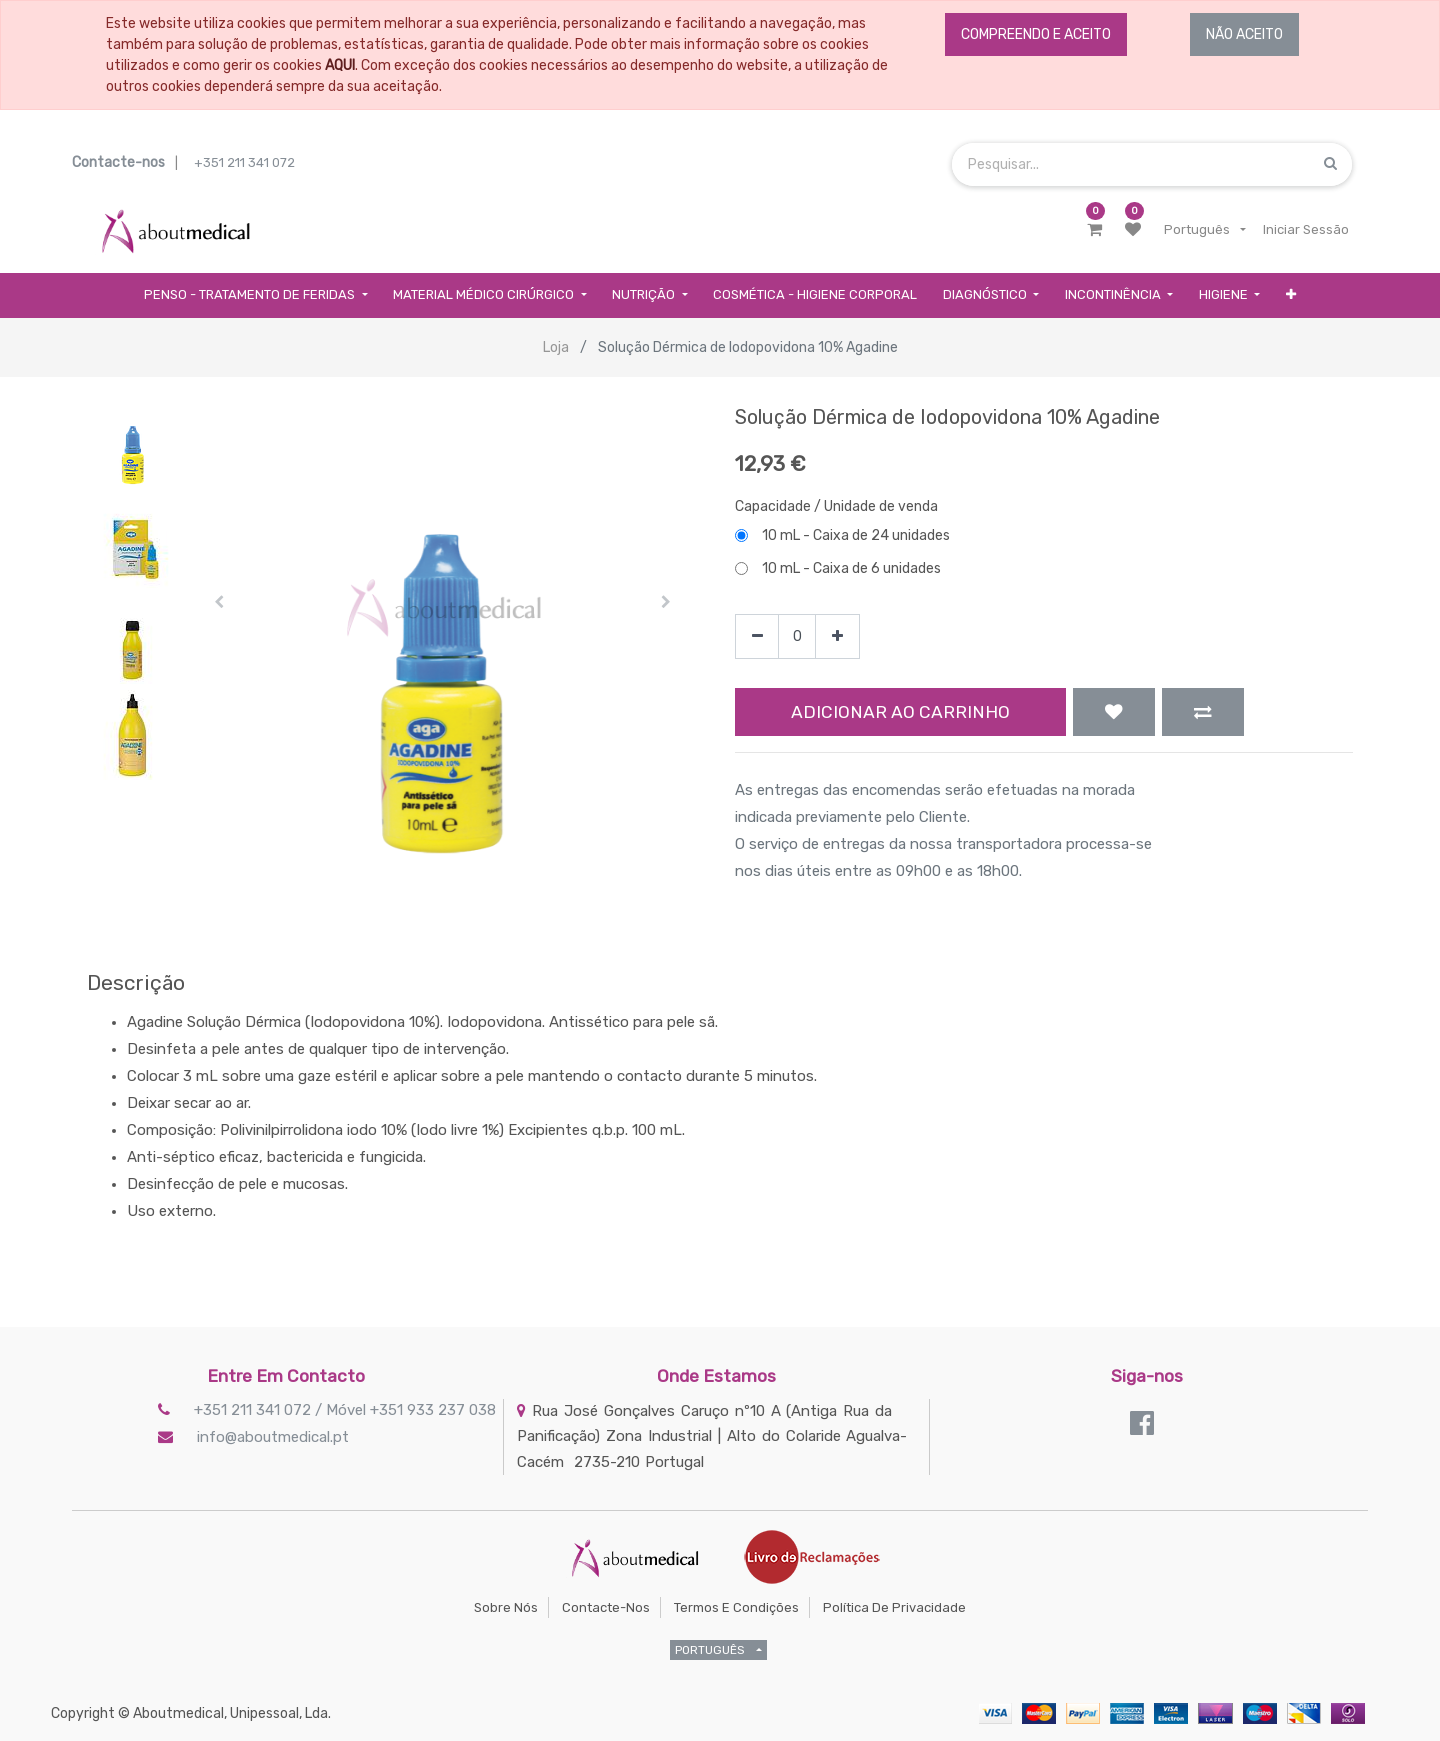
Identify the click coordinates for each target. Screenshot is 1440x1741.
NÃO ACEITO (1244, 34)
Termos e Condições (736, 1607)
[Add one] (837, 636)
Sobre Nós (506, 1607)
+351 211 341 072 (244, 162)
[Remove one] (757, 636)
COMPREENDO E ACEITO (1036, 34)
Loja (556, 347)
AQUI (340, 65)
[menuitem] (815, 295)
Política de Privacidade (894, 1607)
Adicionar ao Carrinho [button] (900, 712)
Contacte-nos (606, 1607)
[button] (1291, 295)
